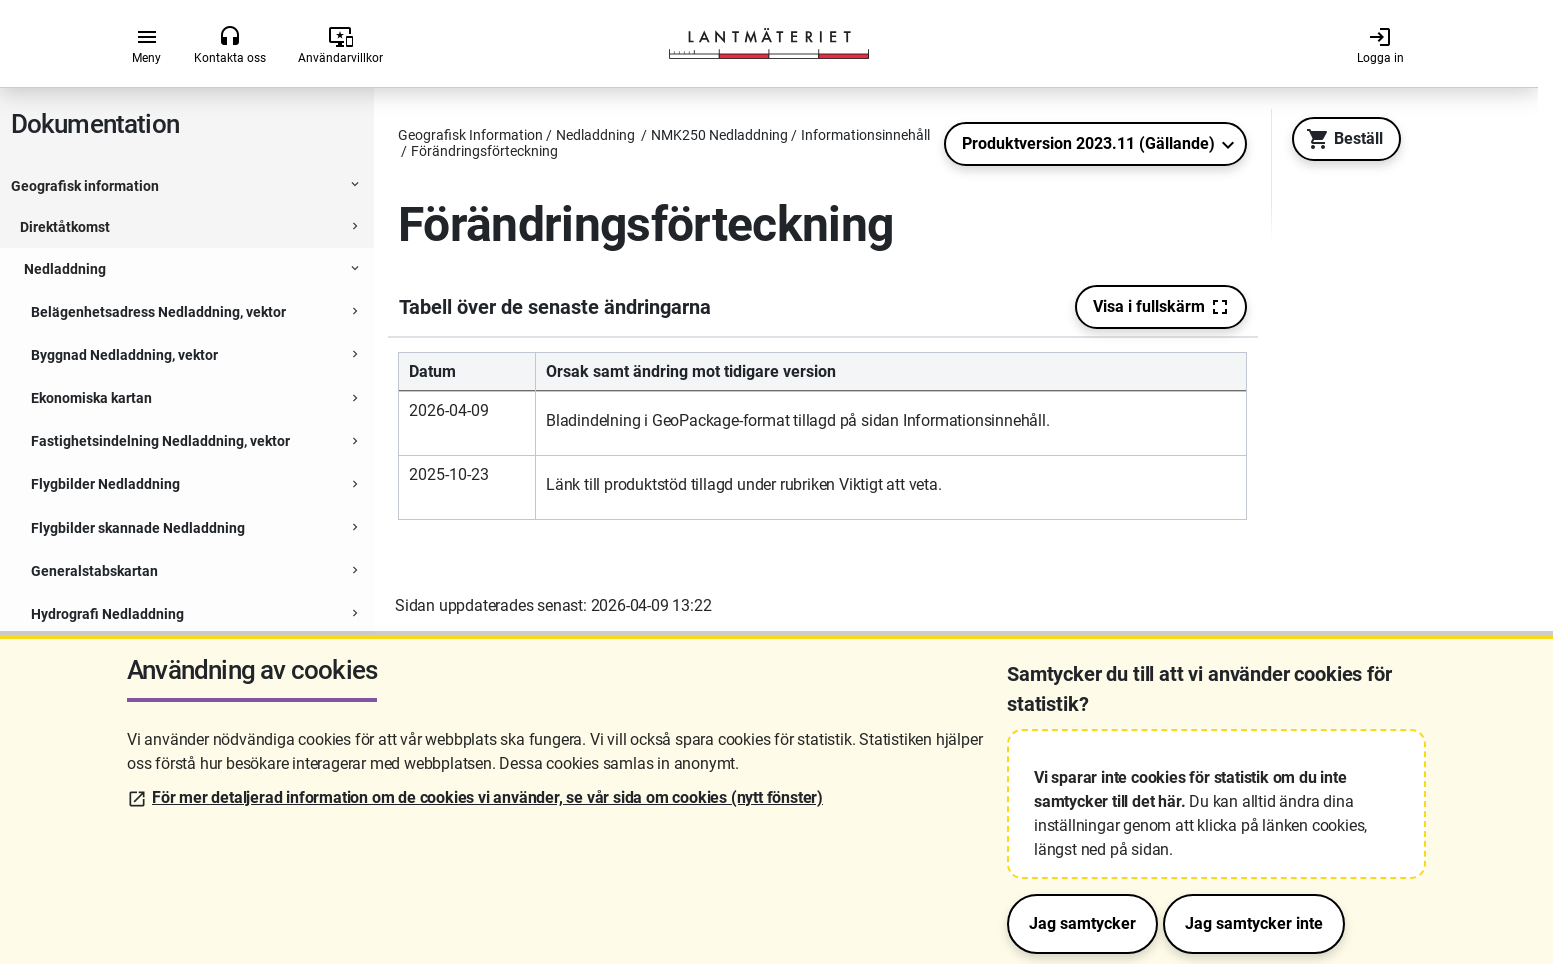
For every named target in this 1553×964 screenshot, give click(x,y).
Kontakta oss (230, 45)
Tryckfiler (108, 281)
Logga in (1380, 45)
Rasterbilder (117, 328)
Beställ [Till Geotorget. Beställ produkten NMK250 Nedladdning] (1339, 139)
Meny (146, 45)
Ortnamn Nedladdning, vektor (124, 558)
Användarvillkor (340, 45)
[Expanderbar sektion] (355, 193)
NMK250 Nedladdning (101, 192)
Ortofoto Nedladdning (100, 601)
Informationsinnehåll (116, 235)
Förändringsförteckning (153, 422)
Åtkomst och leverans (119, 469)
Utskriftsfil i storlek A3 (147, 375)
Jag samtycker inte (1254, 923)
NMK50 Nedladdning (97, 515)
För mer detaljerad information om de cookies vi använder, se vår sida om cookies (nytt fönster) (487, 797)
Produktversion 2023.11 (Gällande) (1088, 143)
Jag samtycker (1082, 923)
